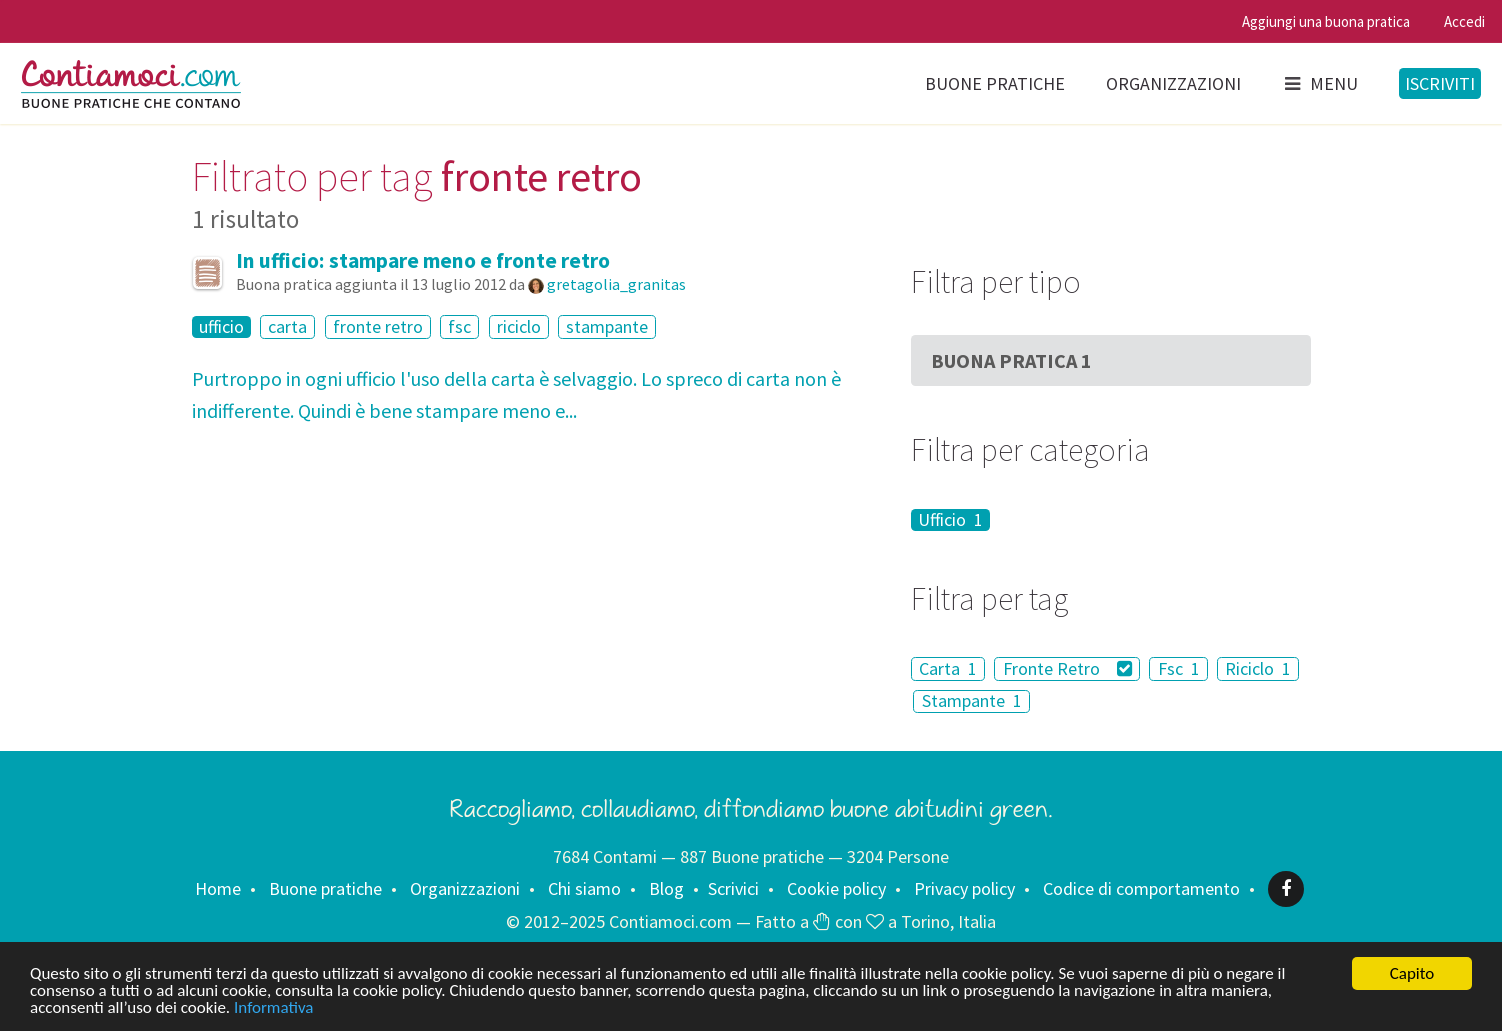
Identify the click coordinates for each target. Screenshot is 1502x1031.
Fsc (1179, 668)
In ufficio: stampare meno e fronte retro (423, 260)
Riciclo (1258, 668)
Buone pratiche (995, 83)
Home (218, 888)
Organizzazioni (1173, 83)
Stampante (972, 701)
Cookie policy (836, 888)
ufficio (221, 327)
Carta (948, 668)
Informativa (273, 1008)
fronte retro (378, 326)
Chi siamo (584, 888)
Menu (1320, 83)
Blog (666, 888)
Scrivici (733, 888)
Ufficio (950, 520)
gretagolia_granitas (616, 284)
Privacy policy (964, 888)
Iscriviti (1440, 83)
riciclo (519, 326)
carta (287, 326)
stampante (607, 326)
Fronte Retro (1068, 668)
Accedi (1464, 21)
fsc (459, 326)
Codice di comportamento (1141, 888)
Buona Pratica (1011, 360)
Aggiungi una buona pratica (1326, 21)
